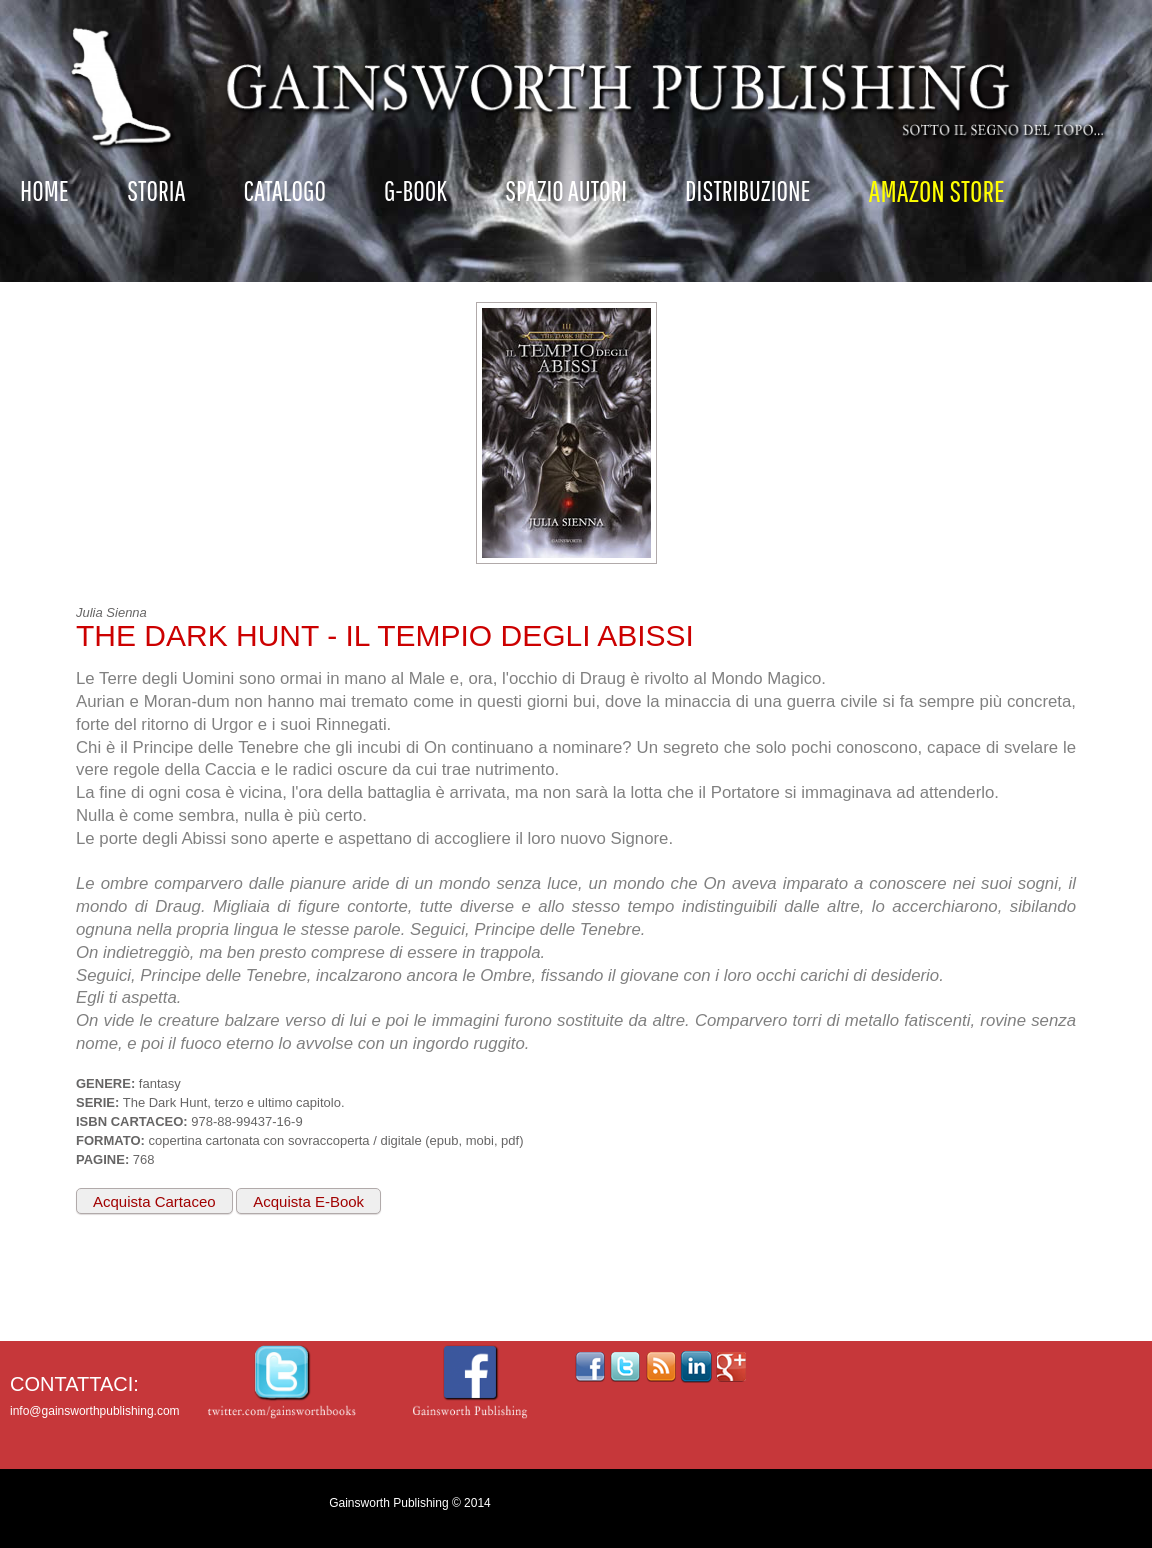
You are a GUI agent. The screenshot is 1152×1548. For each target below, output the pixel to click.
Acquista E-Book (308, 1201)
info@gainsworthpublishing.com (95, 1411)
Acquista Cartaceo (154, 1201)
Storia (156, 190)
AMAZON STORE (937, 190)
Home (44, 190)
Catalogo (285, 190)
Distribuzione (748, 190)
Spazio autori (566, 190)
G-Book (415, 190)
